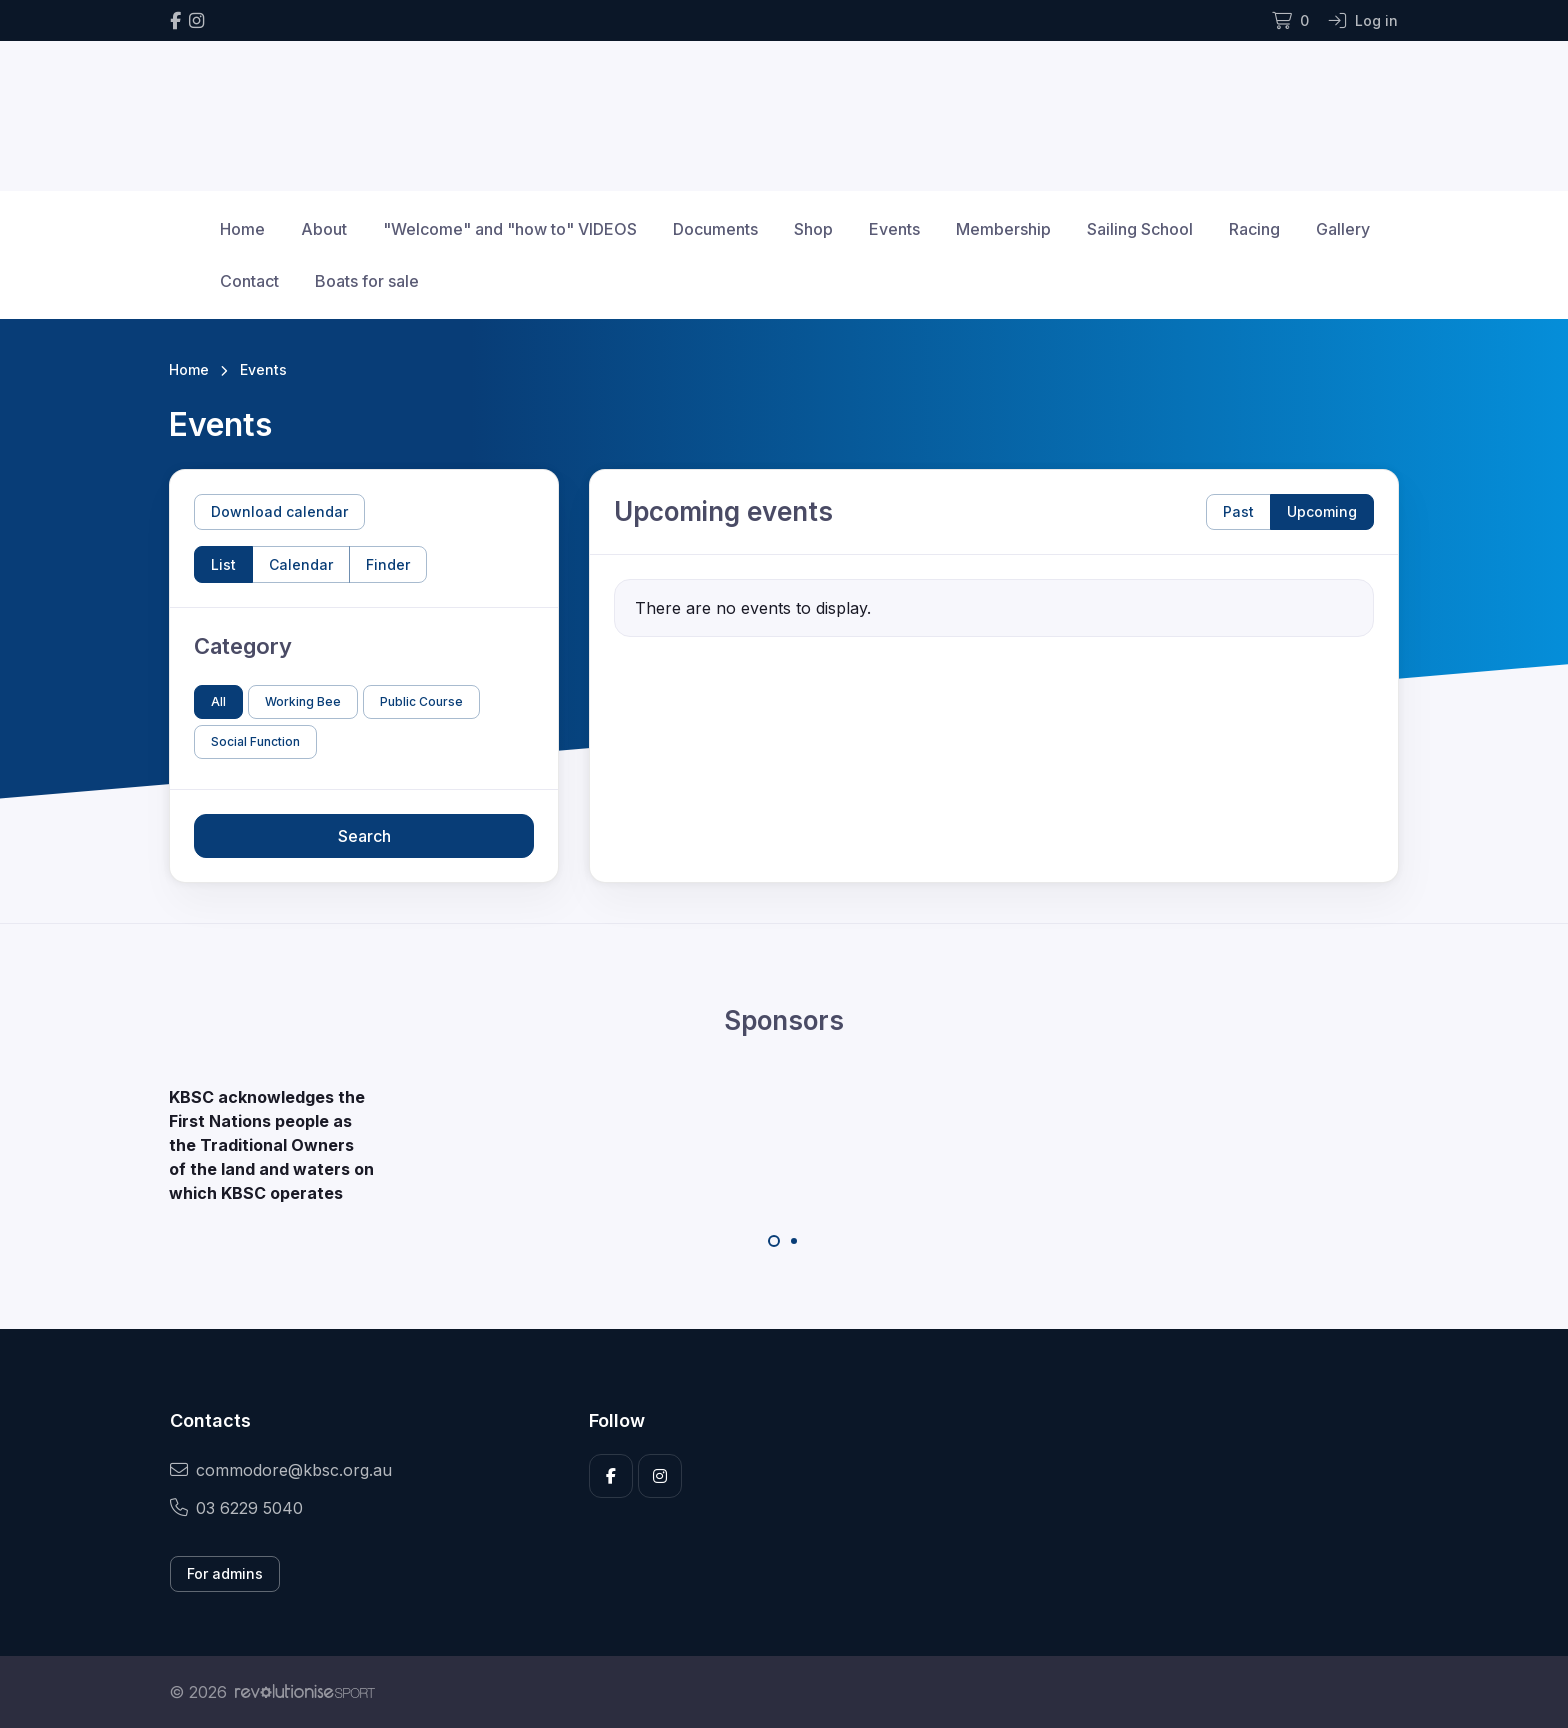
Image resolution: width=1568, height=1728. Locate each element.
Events (894, 229)
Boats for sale (367, 281)
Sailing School (1140, 229)
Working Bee (303, 701)
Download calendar (279, 511)
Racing (1254, 229)
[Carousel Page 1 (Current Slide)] (774, 1241)
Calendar (301, 564)
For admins (225, 1573)
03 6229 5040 (236, 1508)
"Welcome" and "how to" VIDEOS (510, 229)
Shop (813, 229)
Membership (1003, 229)
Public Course (421, 701)
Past (1238, 511)
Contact (249, 281)
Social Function (255, 741)
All (218, 701)
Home (242, 229)
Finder (388, 564)
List (223, 564)
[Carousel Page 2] (794, 1241)
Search (364, 836)
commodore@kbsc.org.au (281, 1470)
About (324, 229)
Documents (715, 229)
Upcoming (1322, 511)
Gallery (1343, 229)
